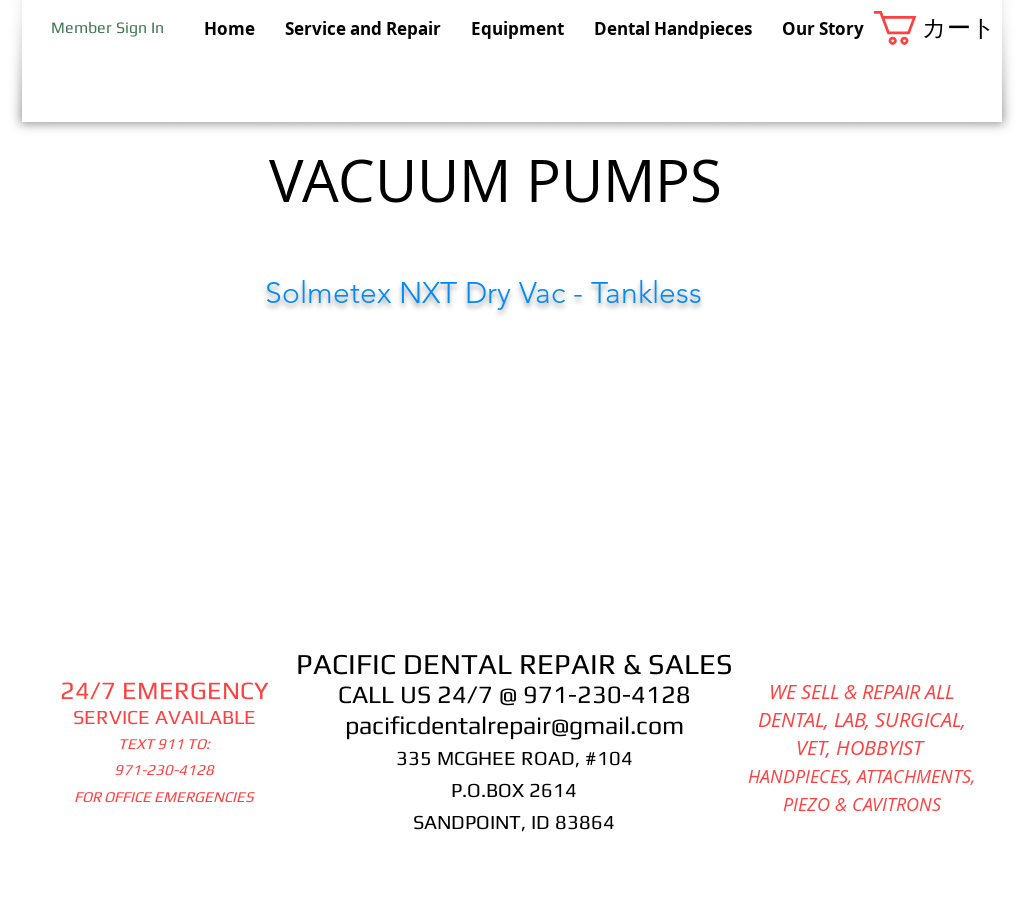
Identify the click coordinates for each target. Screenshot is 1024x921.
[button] (938, 28)
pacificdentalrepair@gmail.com (514, 725)
